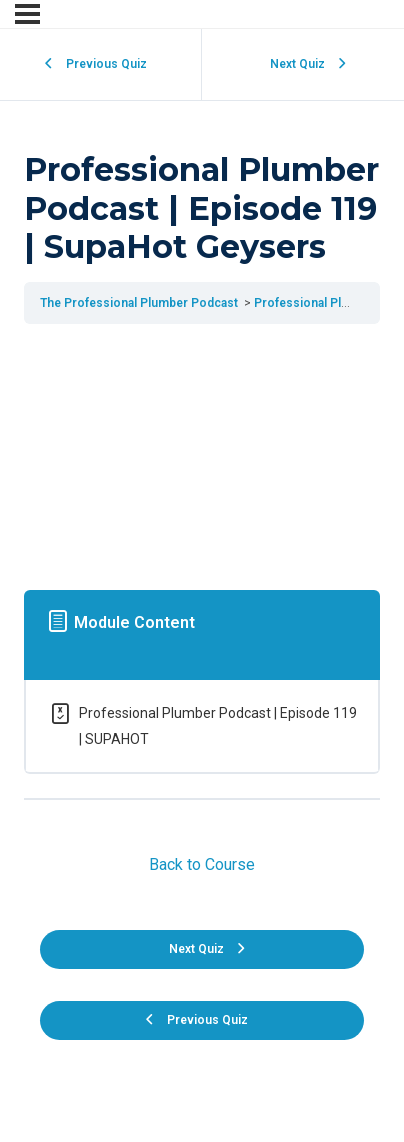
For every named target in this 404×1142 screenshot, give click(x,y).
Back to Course (202, 864)
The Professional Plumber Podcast (140, 303)
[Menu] (27, 14)
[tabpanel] (202, 452)
